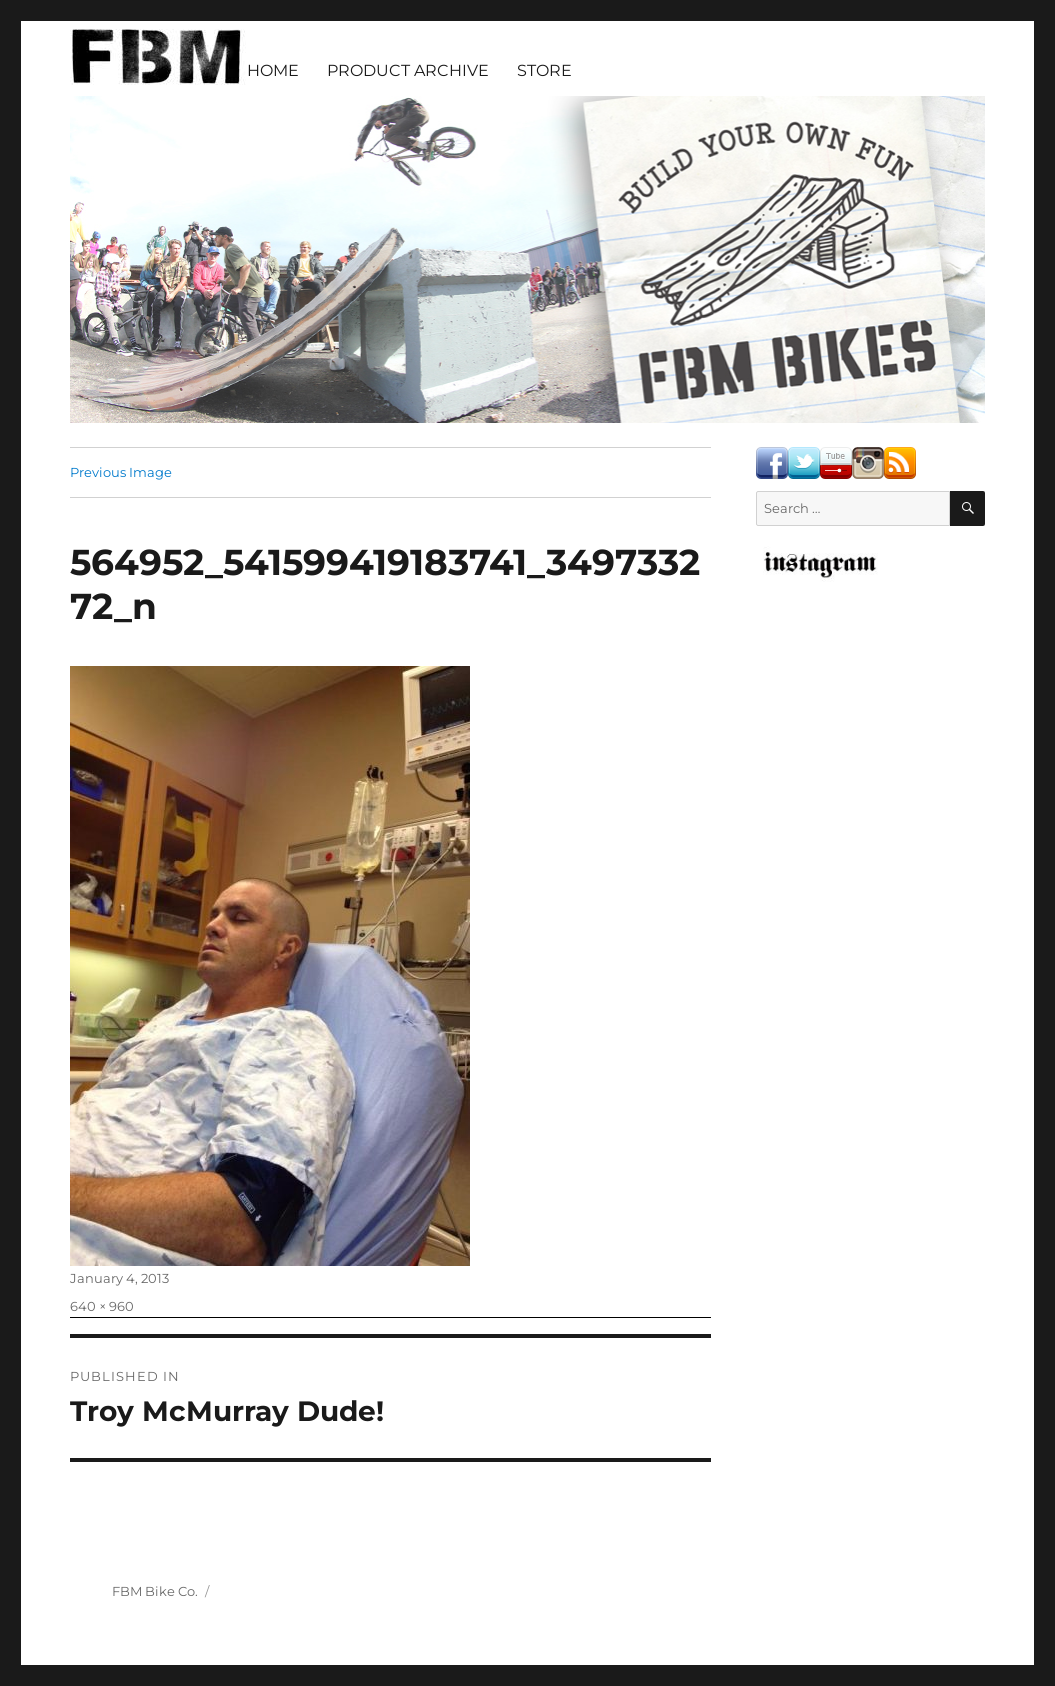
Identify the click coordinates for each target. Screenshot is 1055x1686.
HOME (273, 70)
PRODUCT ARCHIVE (408, 70)
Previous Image (121, 472)
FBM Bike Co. (155, 1591)
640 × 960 (102, 1306)
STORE (544, 70)
